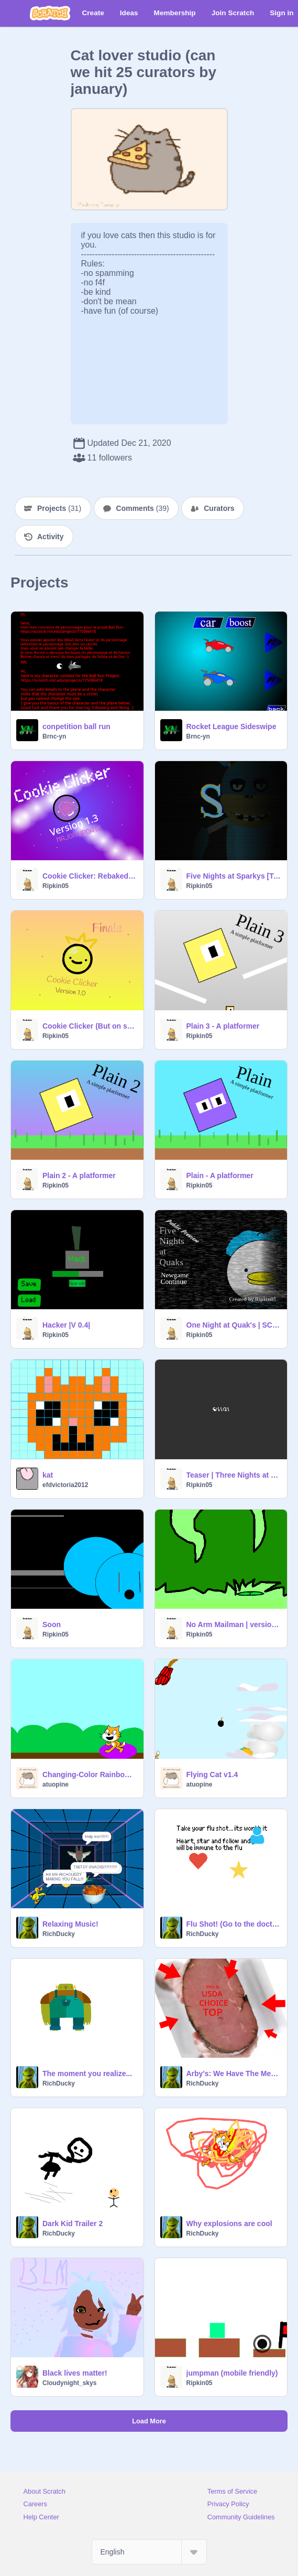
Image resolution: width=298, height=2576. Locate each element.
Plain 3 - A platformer (223, 1026)
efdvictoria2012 (65, 1485)
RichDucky (58, 1934)
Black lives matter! (74, 2373)
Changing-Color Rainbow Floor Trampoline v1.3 (89, 1774)
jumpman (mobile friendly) (232, 2373)
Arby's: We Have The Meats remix (233, 2073)
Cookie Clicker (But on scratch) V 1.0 (89, 1026)
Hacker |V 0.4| (66, 1325)
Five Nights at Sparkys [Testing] (233, 876)
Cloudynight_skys (69, 2383)
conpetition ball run (76, 726)
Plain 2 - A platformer (79, 1175)
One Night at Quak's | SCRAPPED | (233, 1325)
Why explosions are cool (229, 2223)
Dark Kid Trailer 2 (72, 2223)
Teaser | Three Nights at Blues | (233, 1475)
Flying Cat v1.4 (212, 1774)
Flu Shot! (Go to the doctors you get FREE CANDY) (233, 1924)
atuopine (55, 1784)
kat (47, 1475)
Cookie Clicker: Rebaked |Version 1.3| (89, 876)
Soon (51, 1624)
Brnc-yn (54, 736)
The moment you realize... (87, 2073)
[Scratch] (50, 13)
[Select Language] (149, 2551)
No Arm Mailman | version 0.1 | (233, 1624)
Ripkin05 (55, 886)
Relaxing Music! (70, 1924)
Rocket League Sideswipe (231, 726)
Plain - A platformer (219, 1175)
